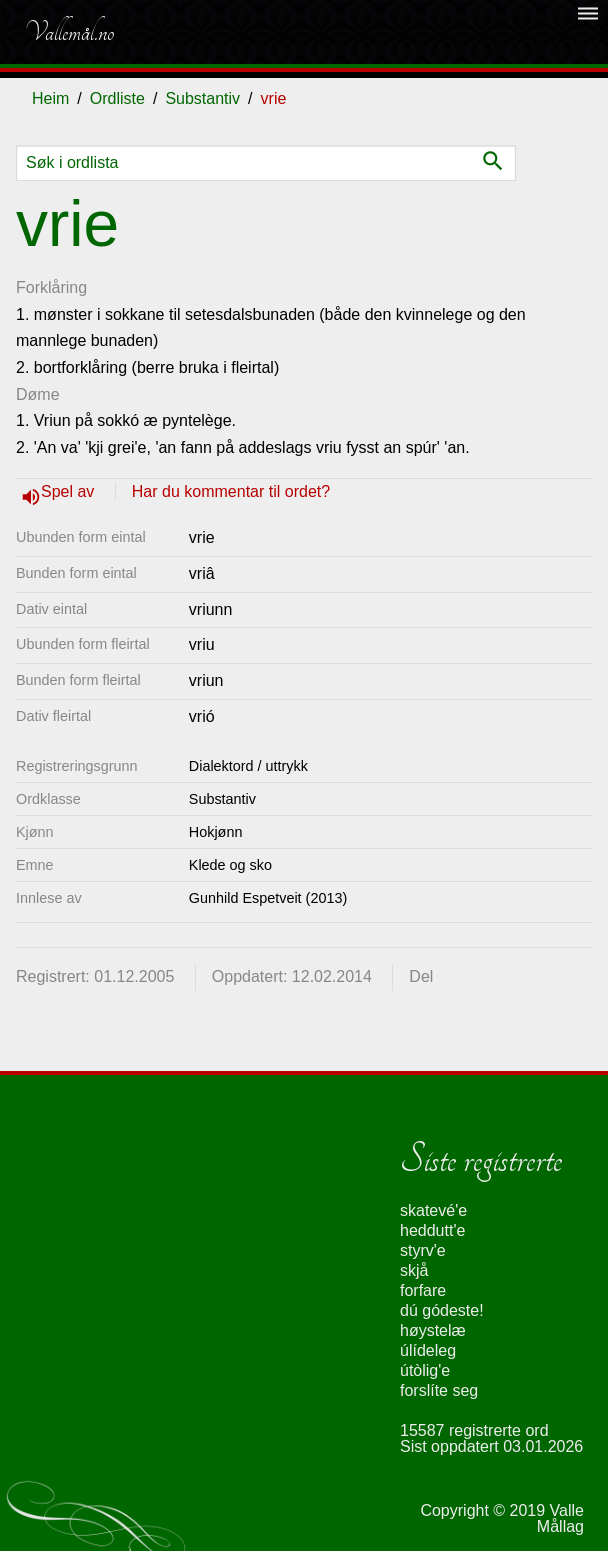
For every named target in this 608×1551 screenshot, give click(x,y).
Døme (38, 394)
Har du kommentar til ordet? (231, 491)
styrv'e (423, 1250)
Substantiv (202, 98)
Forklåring (51, 287)
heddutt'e (432, 1230)
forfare (423, 1290)
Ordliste (117, 98)
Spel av (70, 491)
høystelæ (433, 1330)
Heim (50, 98)
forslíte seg (439, 1390)
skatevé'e (433, 1210)
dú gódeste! (442, 1310)
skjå (414, 1270)
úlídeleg (428, 1350)
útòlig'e (425, 1370)
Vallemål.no (69, 32)
